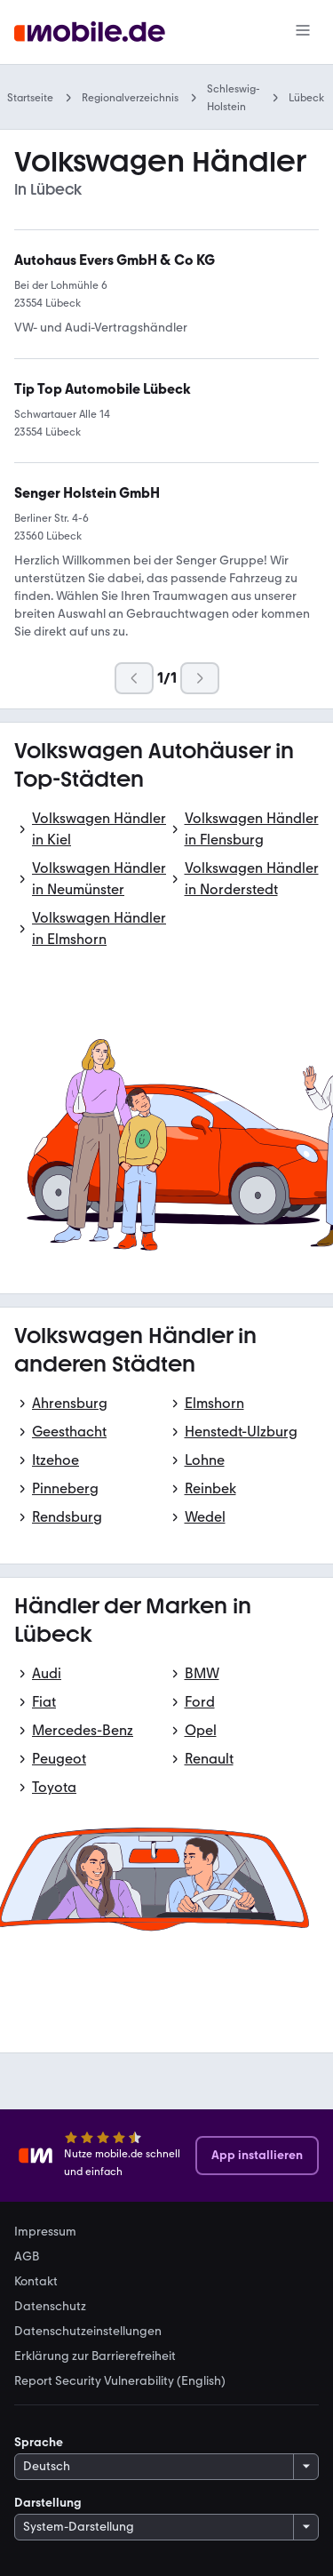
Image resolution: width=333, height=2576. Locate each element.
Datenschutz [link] (50, 2307)
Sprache (38, 2442)
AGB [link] (26, 2257)
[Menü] (303, 32)
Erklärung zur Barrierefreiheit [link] (95, 2356)
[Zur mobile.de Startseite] (89, 32)
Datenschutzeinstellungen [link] (88, 2331)
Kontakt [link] (36, 2282)
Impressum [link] (45, 2232)
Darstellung (48, 2502)
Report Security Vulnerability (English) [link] (120, 2381)
